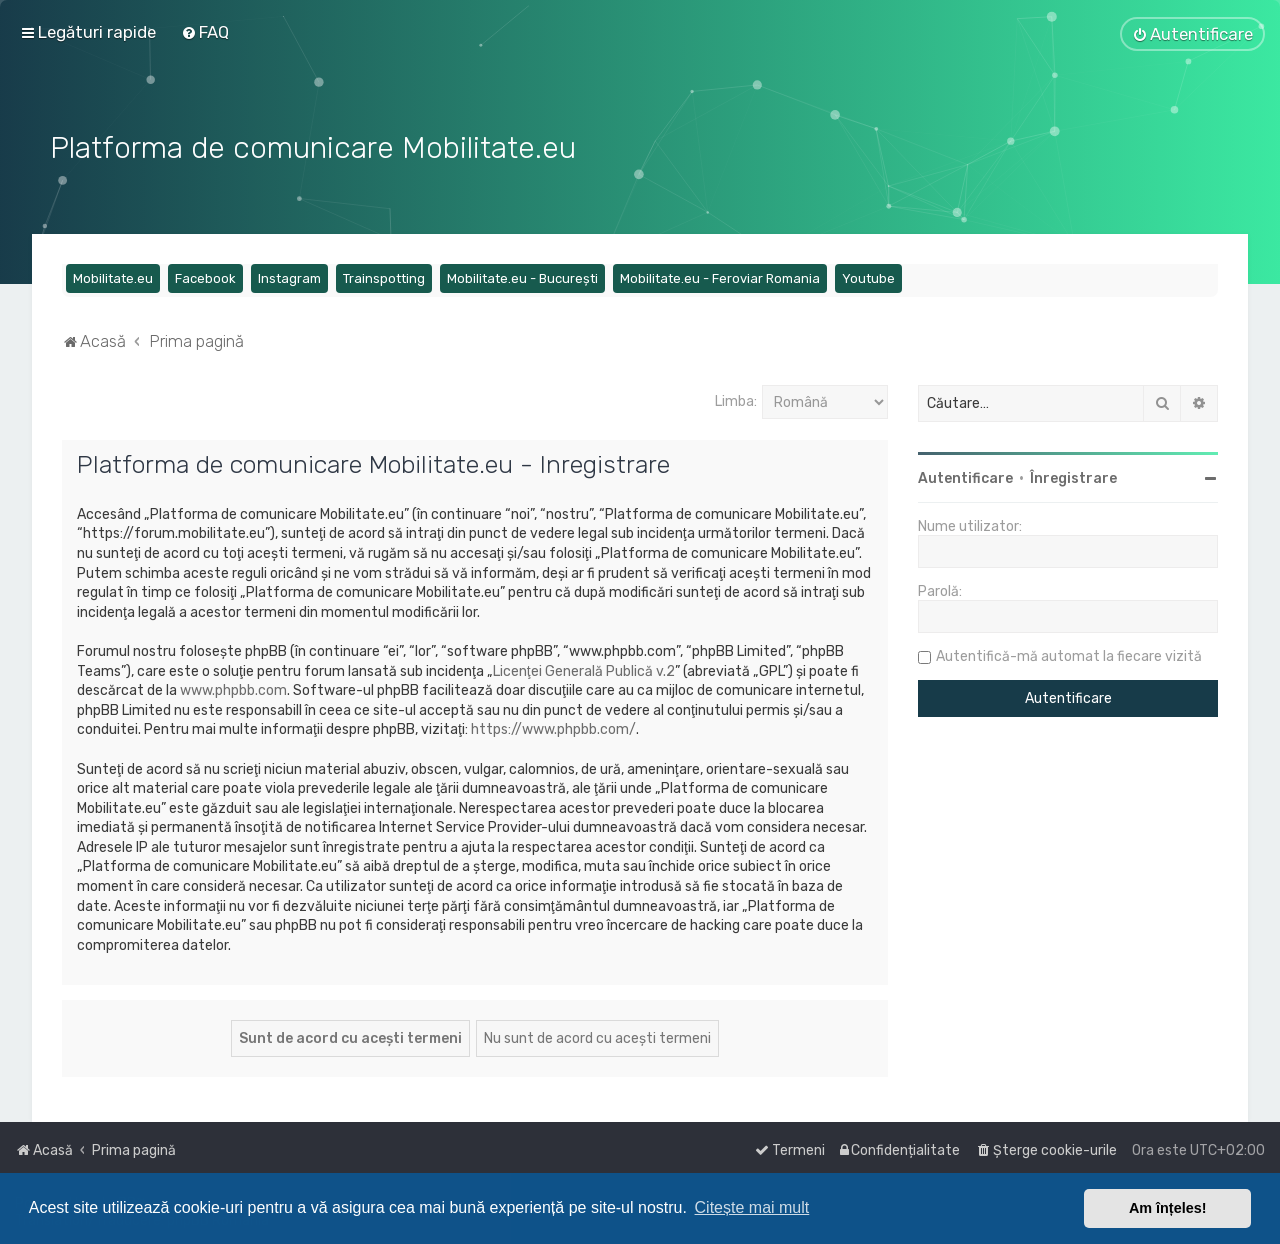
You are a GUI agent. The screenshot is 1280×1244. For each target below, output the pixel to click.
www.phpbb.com (233, 688)
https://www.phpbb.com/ (553, 727)
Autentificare (965, 476)
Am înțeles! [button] (1168, 1208)
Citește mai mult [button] (752, 1207)
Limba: (736, 399)
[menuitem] (205, 32)
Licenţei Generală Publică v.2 (584, 669)
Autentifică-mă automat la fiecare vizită (1069, 654)
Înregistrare (1073, 476)
